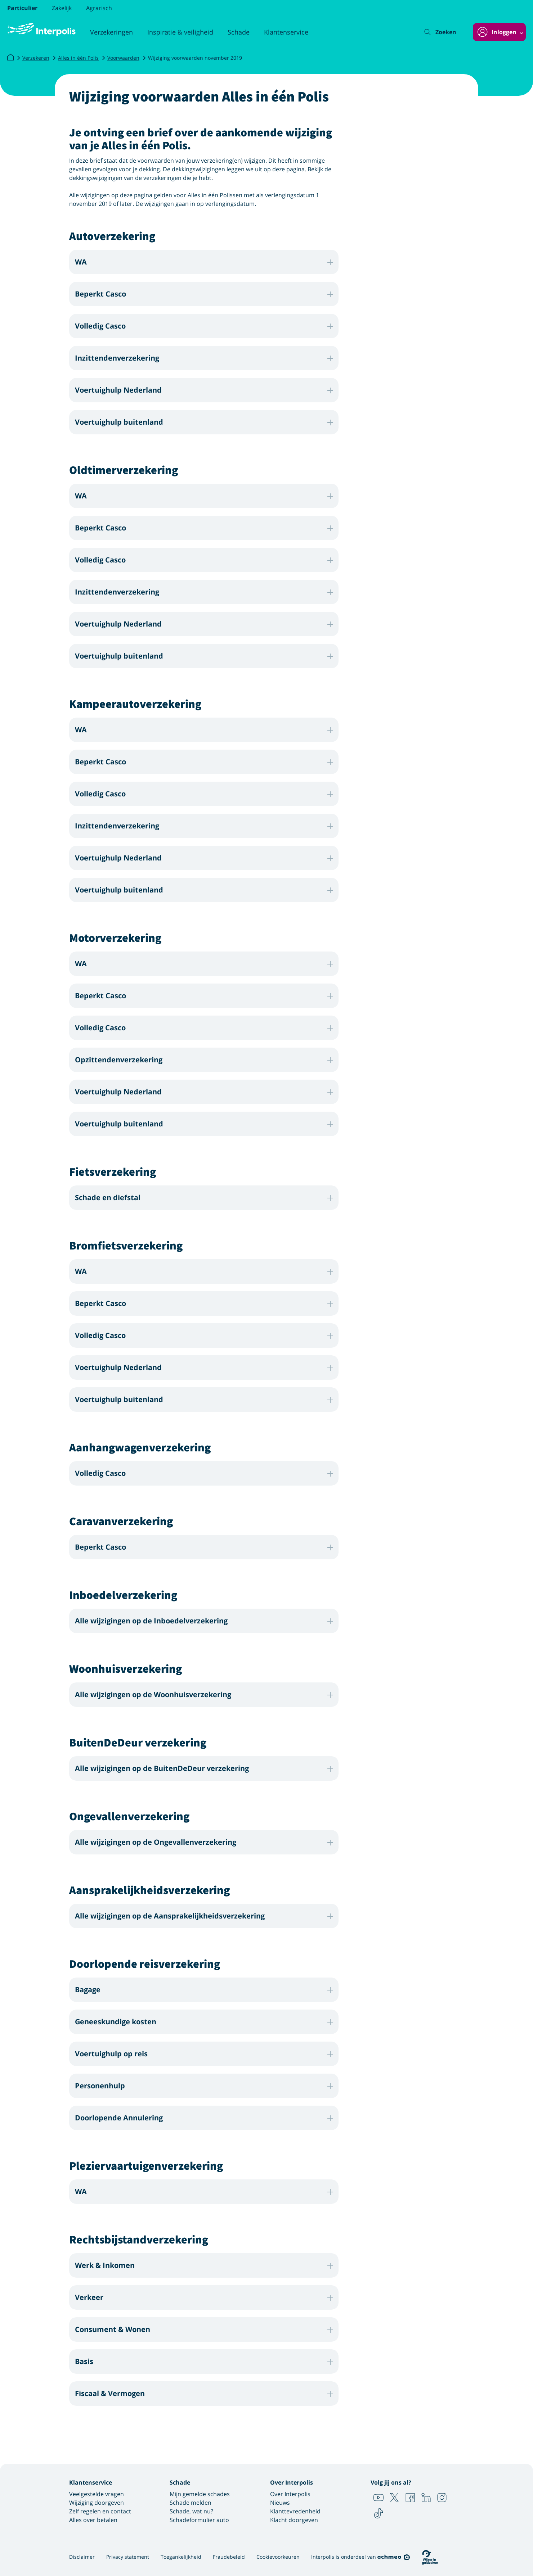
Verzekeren (35, 57)
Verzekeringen (111, 32)
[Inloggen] (499, 32)
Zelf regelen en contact (100, 2511)
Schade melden (190, 2503)
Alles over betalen (93, 2520)
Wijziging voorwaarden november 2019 (195, 57)
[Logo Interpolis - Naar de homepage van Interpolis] (41, 29)
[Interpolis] (10, 57)
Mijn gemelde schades (200, 2494)
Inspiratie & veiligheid (180, 32)
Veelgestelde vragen (96, 2494)
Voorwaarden (123, 57)
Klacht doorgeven (294, 2520)
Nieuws (280, 2503)
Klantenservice (286, 32)
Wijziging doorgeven (96, 2503)
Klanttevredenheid (295, 2511)
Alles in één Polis (78, 57)
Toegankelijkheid (181, 2556)
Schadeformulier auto (199, 2520)
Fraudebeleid (229, 2556)
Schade (239, 32)
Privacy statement (127, 2556)
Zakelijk (62, 8)
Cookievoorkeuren (278, 2556)
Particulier (22, 8)
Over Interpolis (290, 2494)
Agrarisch (99, 8)
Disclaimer (82, 2556)
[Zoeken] (440, 32)
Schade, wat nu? (191, 2511)
